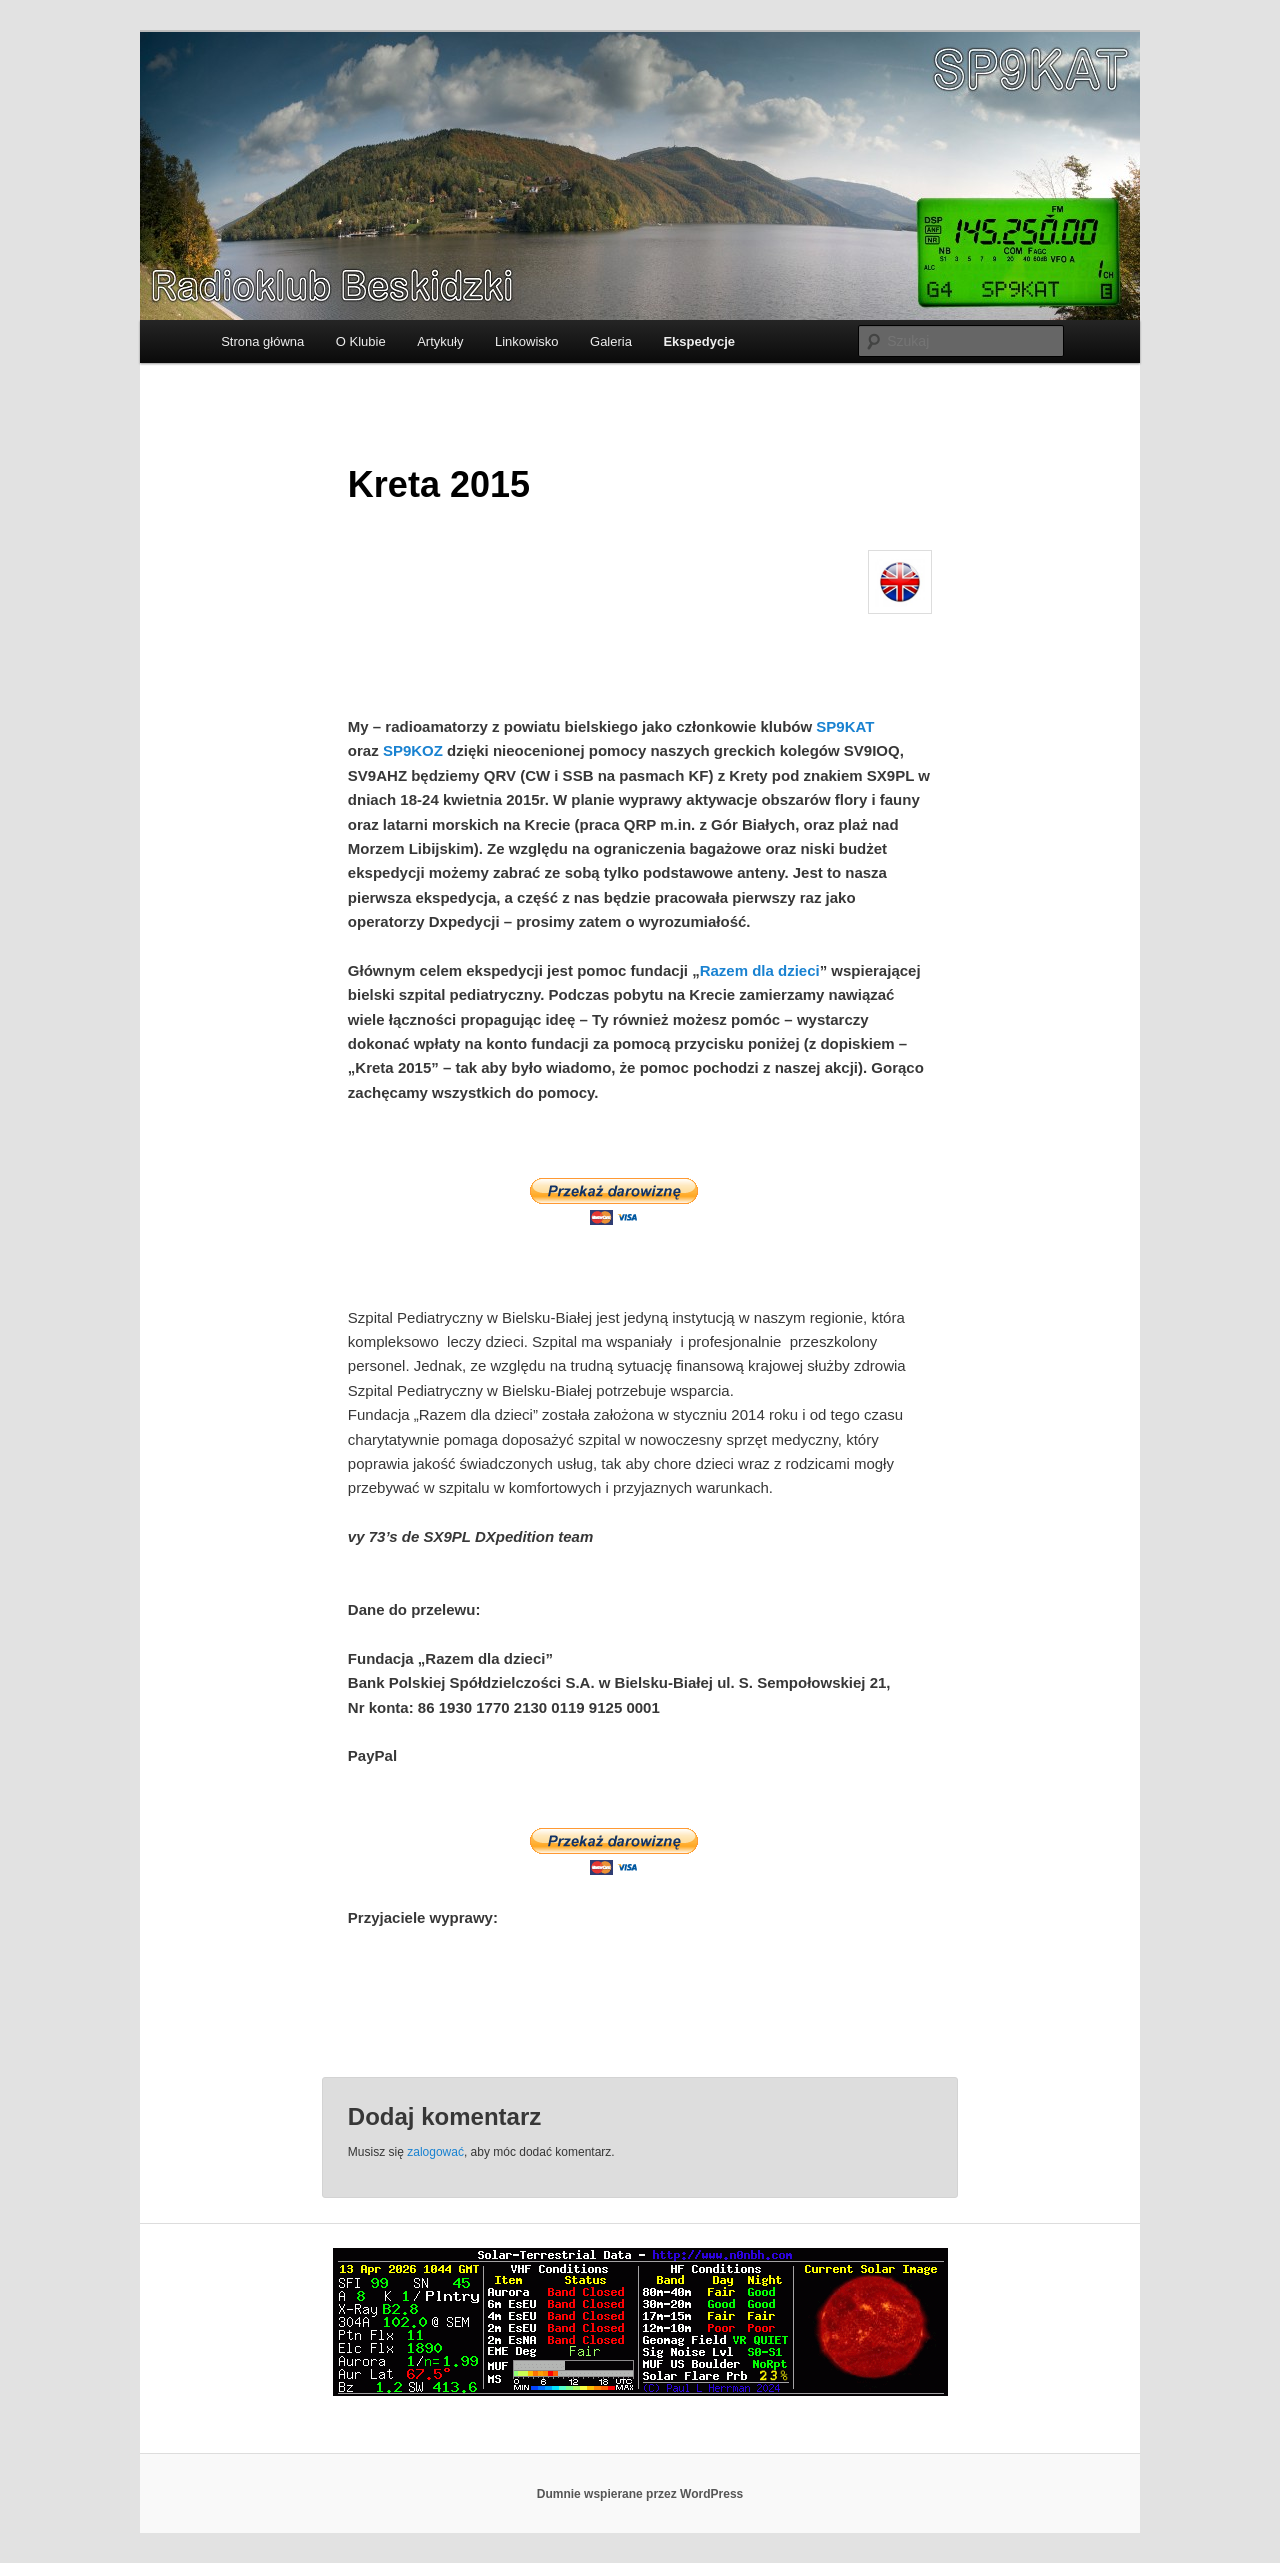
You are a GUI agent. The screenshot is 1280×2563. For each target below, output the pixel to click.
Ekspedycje (699, 341)
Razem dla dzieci (760, 970)
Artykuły (440, 341)
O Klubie (361, 341)
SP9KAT (845, 726)
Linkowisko (527, 341)
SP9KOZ (413, 750)
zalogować (435, 2152)
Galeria (611, 341)
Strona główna (262, 341)
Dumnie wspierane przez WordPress (640, 2494)
